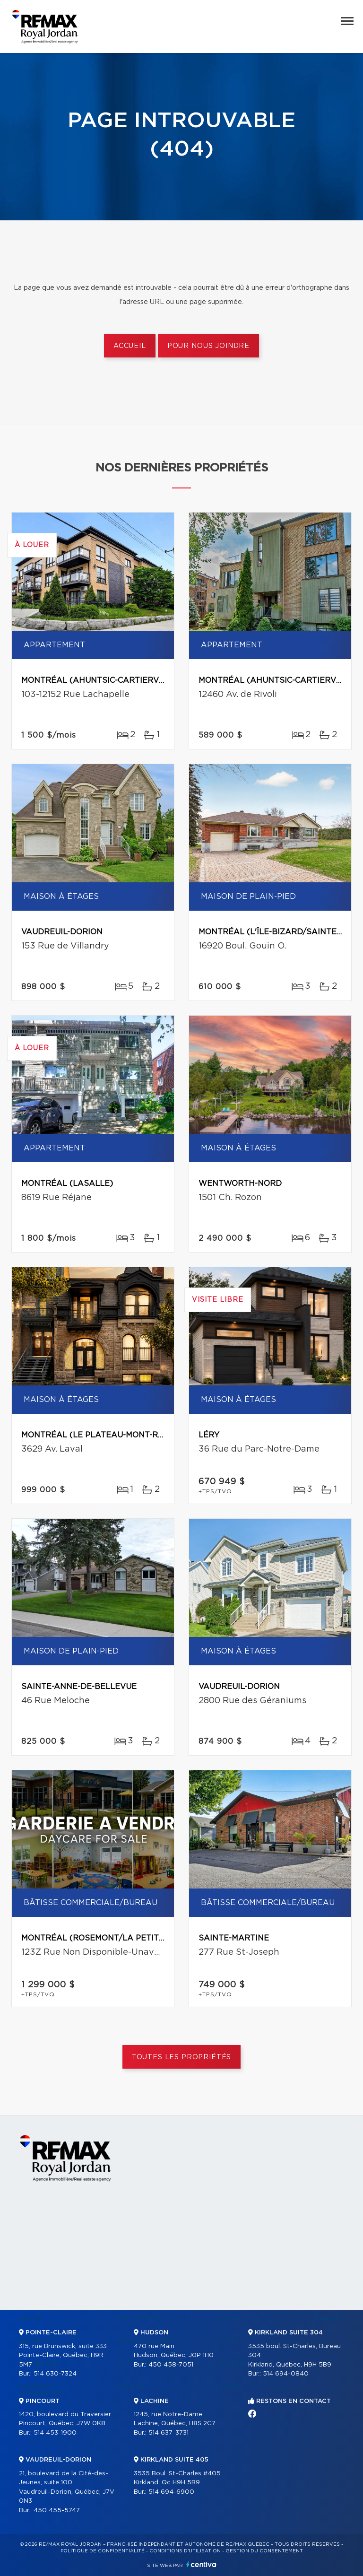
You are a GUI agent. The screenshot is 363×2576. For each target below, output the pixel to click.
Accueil (129, 346)
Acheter (132, 2386)
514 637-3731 (168, 2433)
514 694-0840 (286, 2374)
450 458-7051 (170, 2365)
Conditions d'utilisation (185, 2551)
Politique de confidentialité (102, 2551)
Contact (329, 2318)
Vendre (228, 2318)
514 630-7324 (55, 2374)
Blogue (228, 2386)
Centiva (201, 2564)
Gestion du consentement (264, 2551)
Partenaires (138, 2318)
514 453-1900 (55, 2433)
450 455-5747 (57, 2510)
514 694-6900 (171, 2492)
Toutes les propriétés (182, 2057)
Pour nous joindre (208, 346)
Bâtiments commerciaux (41, 2390)
